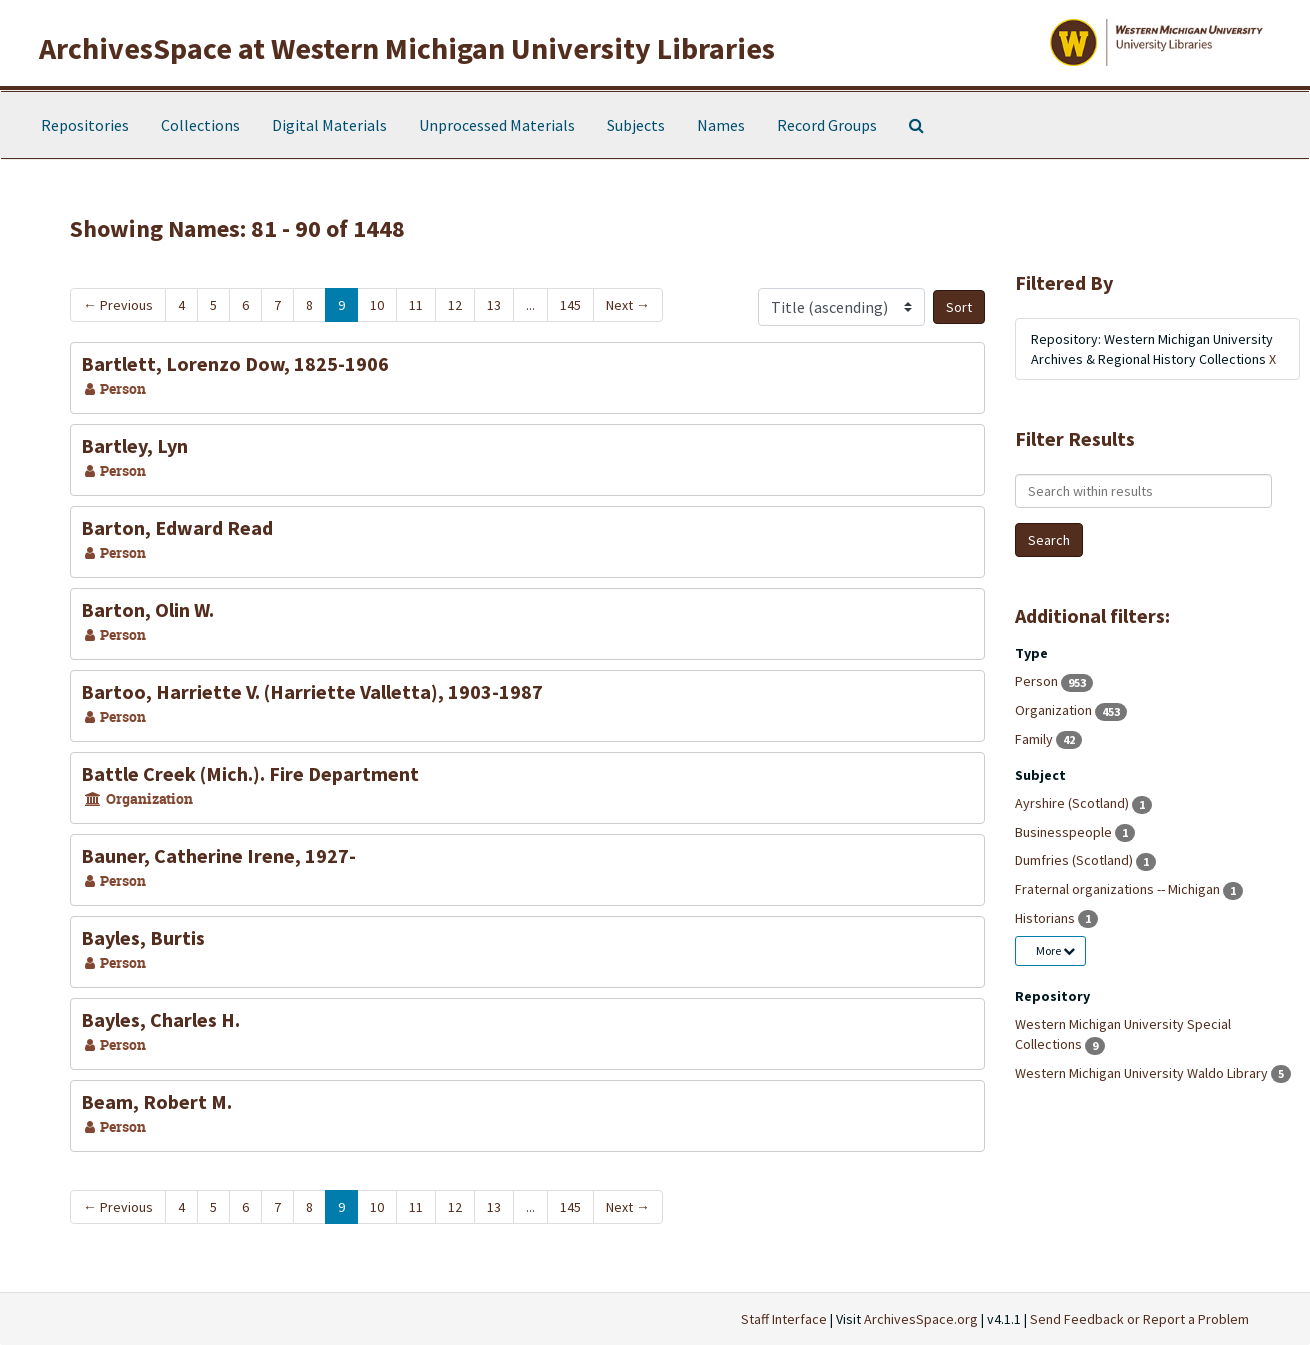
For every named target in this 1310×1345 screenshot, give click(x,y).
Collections (200, 125)
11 (416, 305)
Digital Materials (329, 125)
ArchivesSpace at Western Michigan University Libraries (407, 48)
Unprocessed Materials (497, 125)
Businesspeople (1065, 832)
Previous (118, 305)
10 (377, 305)
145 (570, 305)
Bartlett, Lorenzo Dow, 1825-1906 (235, 363)
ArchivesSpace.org (921, 1319)
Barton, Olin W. (147, 609)
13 (494, 305)
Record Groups (827, 125)
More (1055, 950)
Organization (1055, 710)
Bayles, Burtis (143, 937)
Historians (1046, 918)
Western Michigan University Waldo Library (1143, 1073)
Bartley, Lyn (134, 445)
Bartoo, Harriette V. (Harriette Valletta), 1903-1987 (312, 691)
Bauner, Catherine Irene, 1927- (218, 855)
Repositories (85, 125)
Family (1035, 739)
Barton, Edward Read (177, 527)
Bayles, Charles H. (160, 1019)
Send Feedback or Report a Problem (1139, 1319)
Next (628, 305)
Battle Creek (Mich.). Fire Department (250, 773)
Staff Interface (784, 1319)
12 (455, 305)
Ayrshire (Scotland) (1073, 803)
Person (1038, 681)
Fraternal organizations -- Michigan (1119, 889)
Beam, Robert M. (156, 1101)
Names (721, 125)
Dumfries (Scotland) (1075, 860)
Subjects (636, 125)
